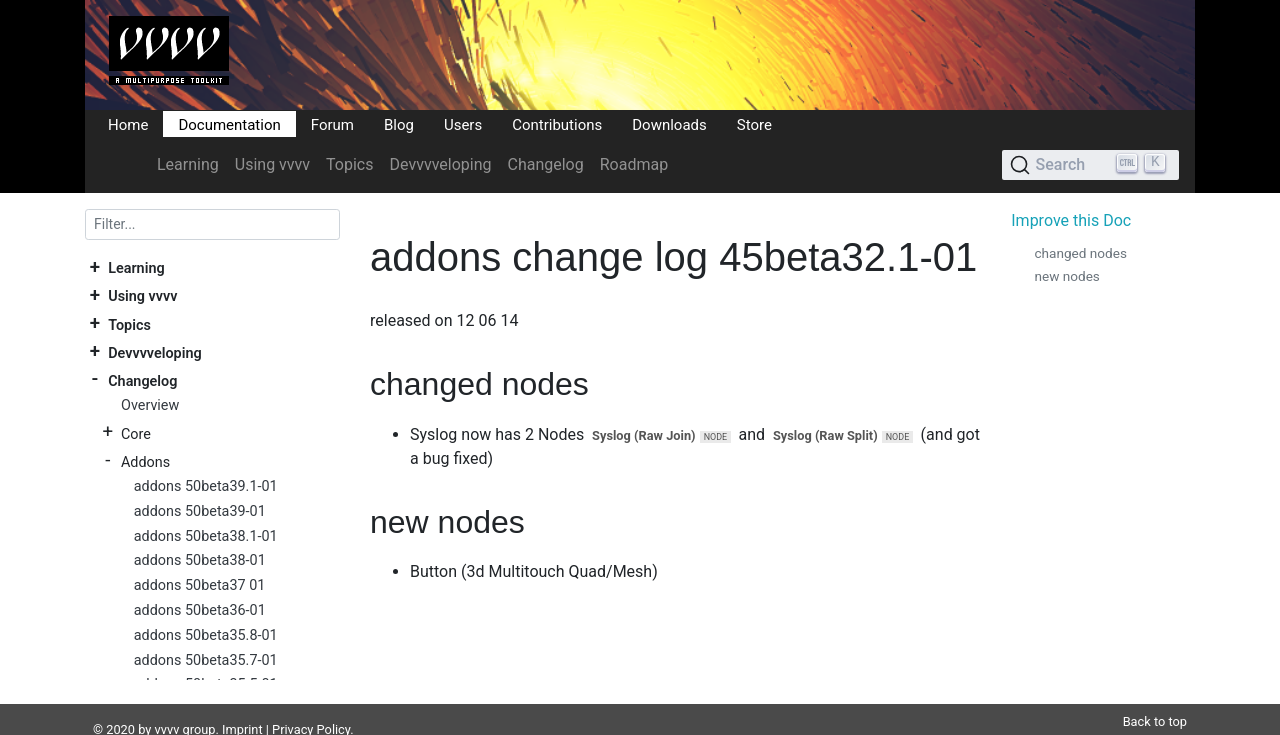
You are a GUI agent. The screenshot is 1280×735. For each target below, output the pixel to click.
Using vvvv (272, 164)
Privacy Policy (311, 705)
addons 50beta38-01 (200, 560)
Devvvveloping (441, 164)
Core (136, 433)
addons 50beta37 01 (200, 585)
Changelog (545, 164)
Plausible (433, 725)
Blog (399, 124)
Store (754, 124)
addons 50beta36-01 (200, 610)
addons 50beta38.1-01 (206, 536)
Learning (188, 164)
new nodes (1066, 276)
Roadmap (634, 164)
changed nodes (1080, 253)
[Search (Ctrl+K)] (1090, 165)
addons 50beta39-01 (200, 511)
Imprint (242, 705)
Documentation (229, 124)
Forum (332, 124)
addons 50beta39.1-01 (206, 486)
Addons (145, 461)
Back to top (1155, 697)
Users (463, 124)
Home (128, 124)
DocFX (172, 725)
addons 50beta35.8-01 (206, 635)
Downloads (669, 124)
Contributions (557, 124)
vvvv (167, 705)
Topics (349, 164)
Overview (150, 405)
